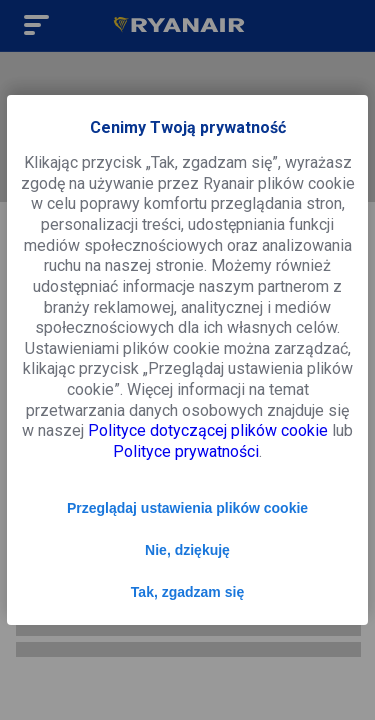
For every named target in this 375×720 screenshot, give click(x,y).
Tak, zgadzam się (187, 592)
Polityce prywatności (186, 451)
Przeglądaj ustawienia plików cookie (187, 508)
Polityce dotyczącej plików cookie (208, 430)
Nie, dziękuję (187, 550)
